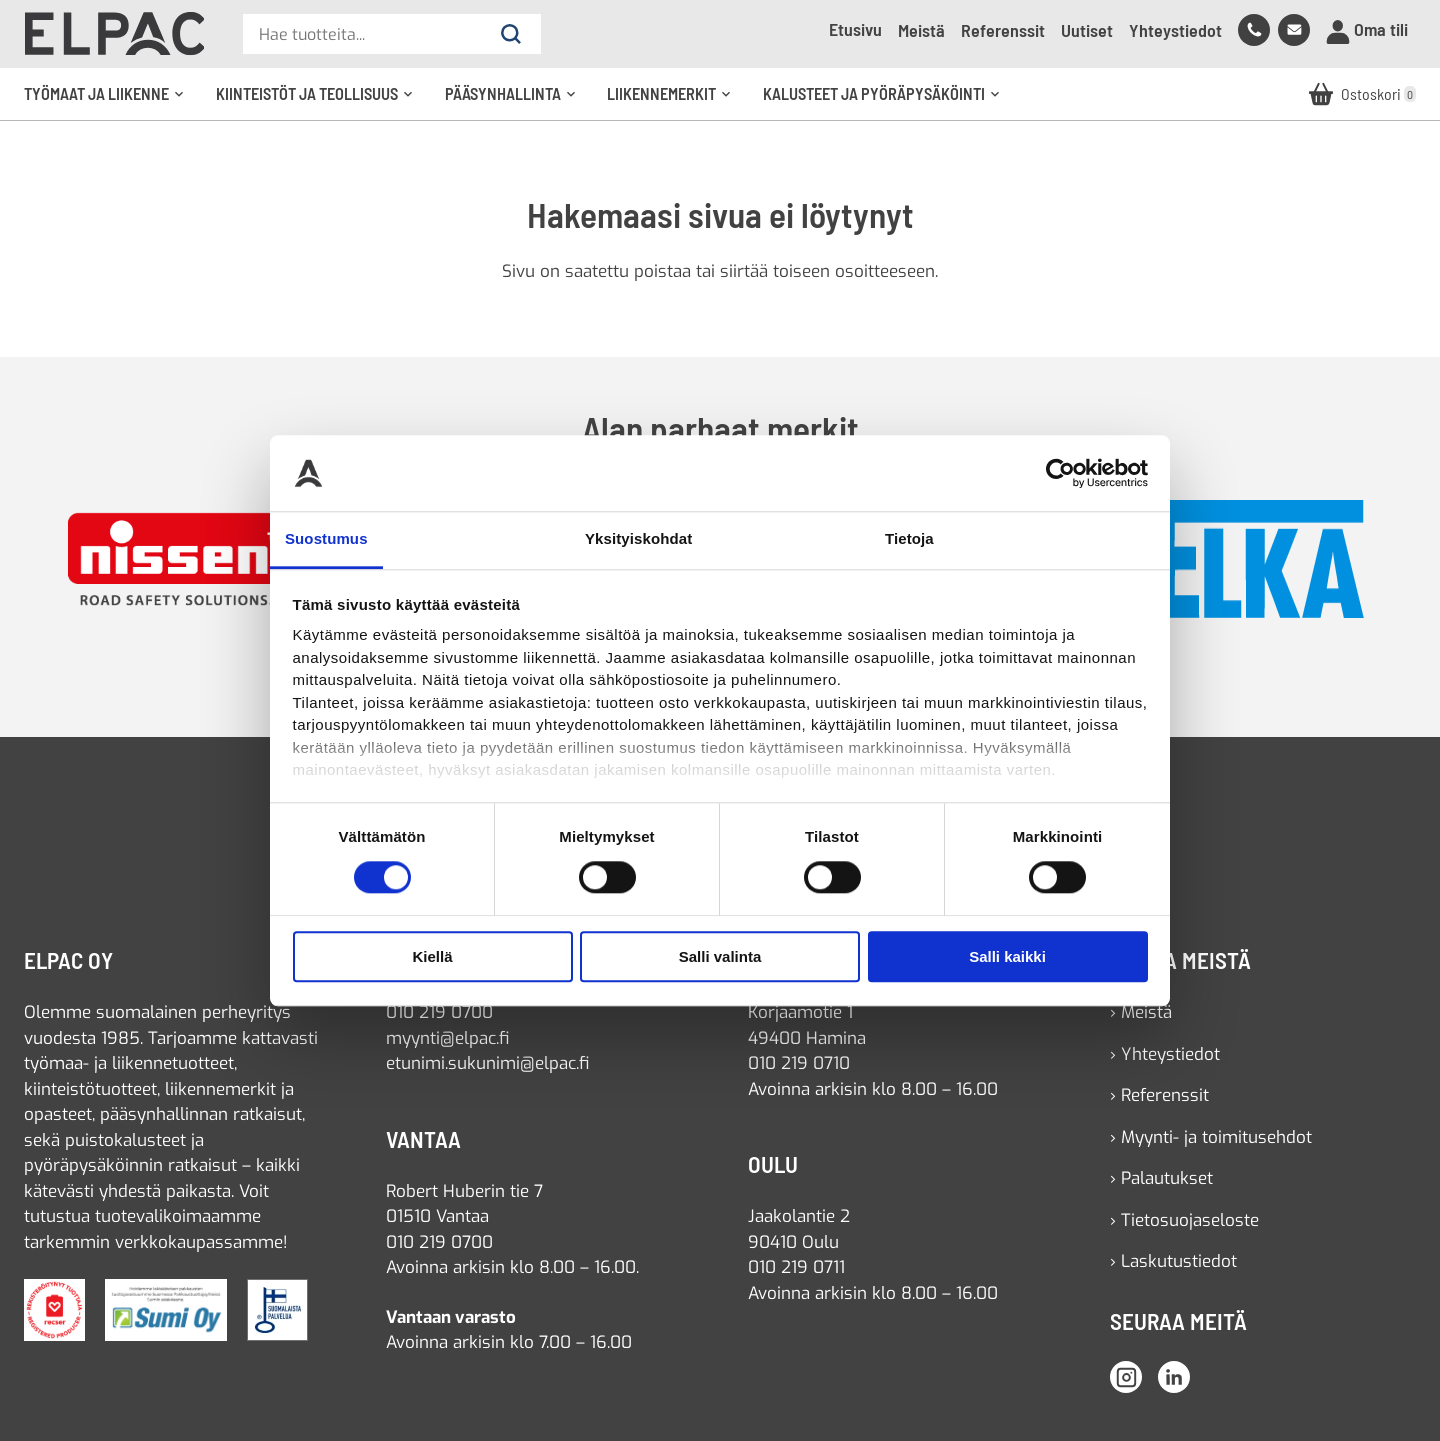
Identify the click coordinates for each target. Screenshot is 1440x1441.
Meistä (921, 30)
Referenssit (1003, 30)
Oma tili (1367, 30)
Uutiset (1087, 30)
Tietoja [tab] (909, 539)
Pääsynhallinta (517, 102)
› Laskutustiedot (1173, 1261)
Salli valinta (720, 956)
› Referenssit (1159, 1095)
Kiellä (432, 956)
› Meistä (1141, 1012)
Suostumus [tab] (326, 539)
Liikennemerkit (675, 102)
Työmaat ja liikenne (110, 102)
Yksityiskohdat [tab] (638, 539)
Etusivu (855, 29)
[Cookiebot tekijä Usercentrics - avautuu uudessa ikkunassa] (1060, 473)
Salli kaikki (1007, 956)
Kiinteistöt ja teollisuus (321, 102)
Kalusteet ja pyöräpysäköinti (888, 102)
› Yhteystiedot (1165, 1054)
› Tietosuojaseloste (1184, 1220)
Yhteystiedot (1175, 30)
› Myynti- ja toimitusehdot (1211, 1137)
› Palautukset (1161, 1178)
